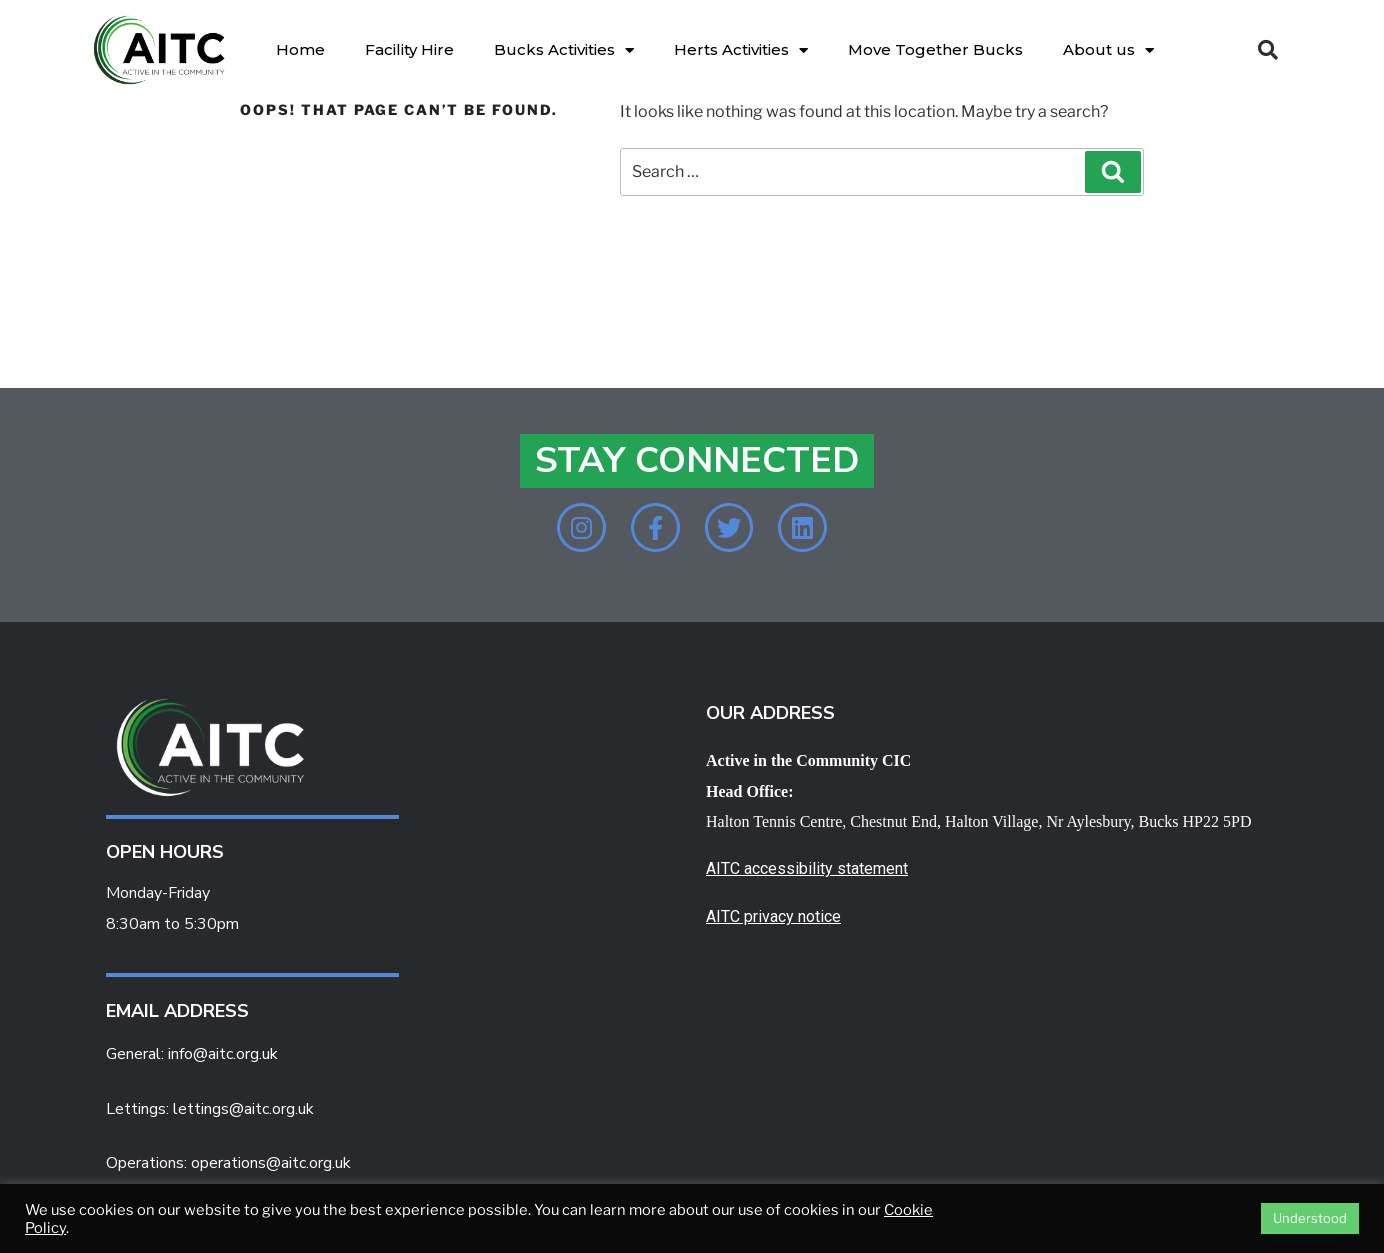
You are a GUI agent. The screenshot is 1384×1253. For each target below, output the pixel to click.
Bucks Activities (564, 50)
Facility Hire (409, 49)
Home (300, 49)
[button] (1268, 50)
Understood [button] (1310, 1218)
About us (1108, 50)
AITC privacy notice (773, 918)
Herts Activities (741, 50)
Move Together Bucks (935, 49)
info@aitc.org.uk (223, 1055)
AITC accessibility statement (807, 870)
